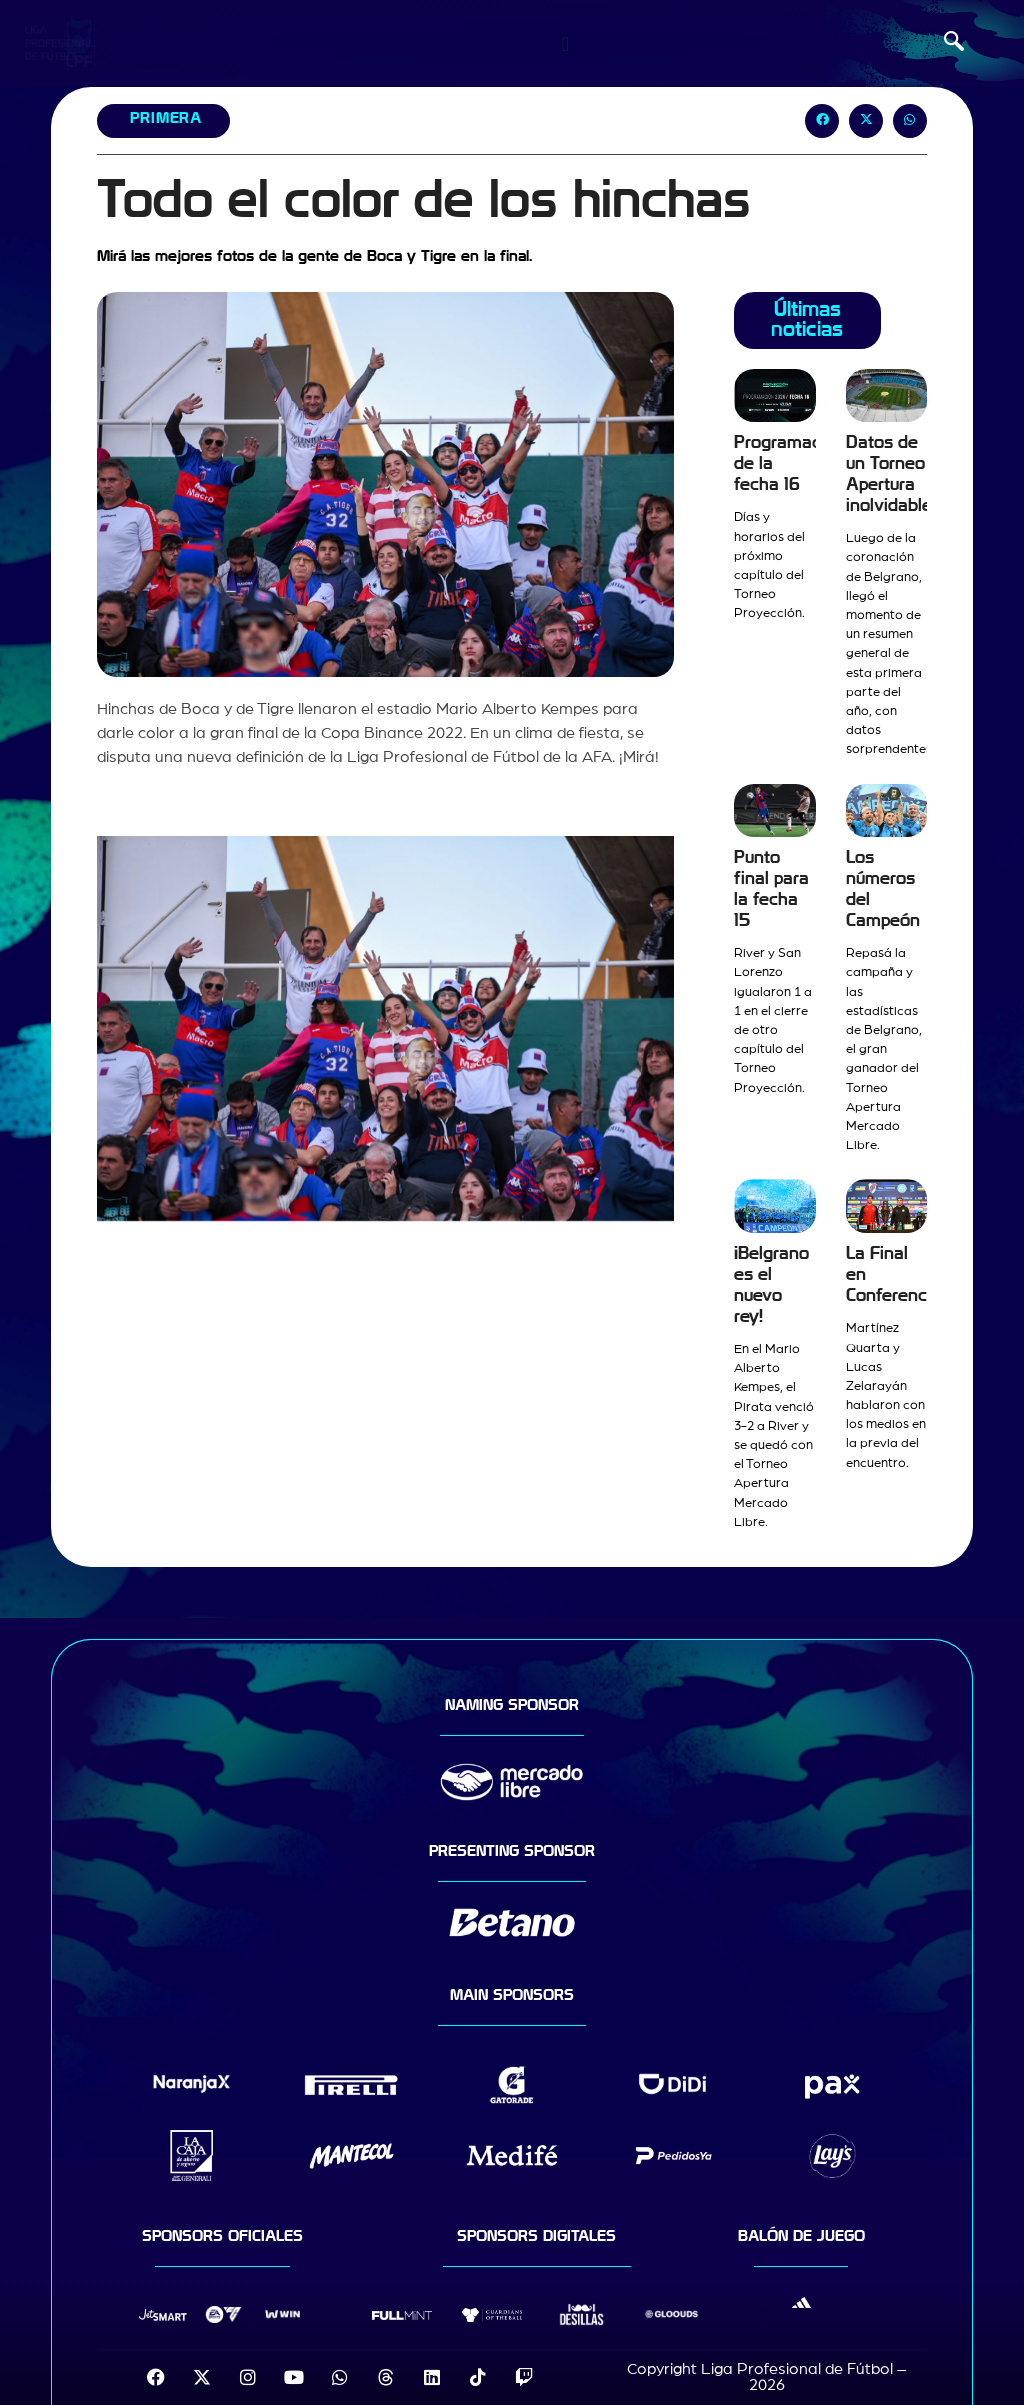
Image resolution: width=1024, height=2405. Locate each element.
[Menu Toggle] (565, 44)
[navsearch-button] (954, 44)
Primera (166, 118)
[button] (822, 121)
